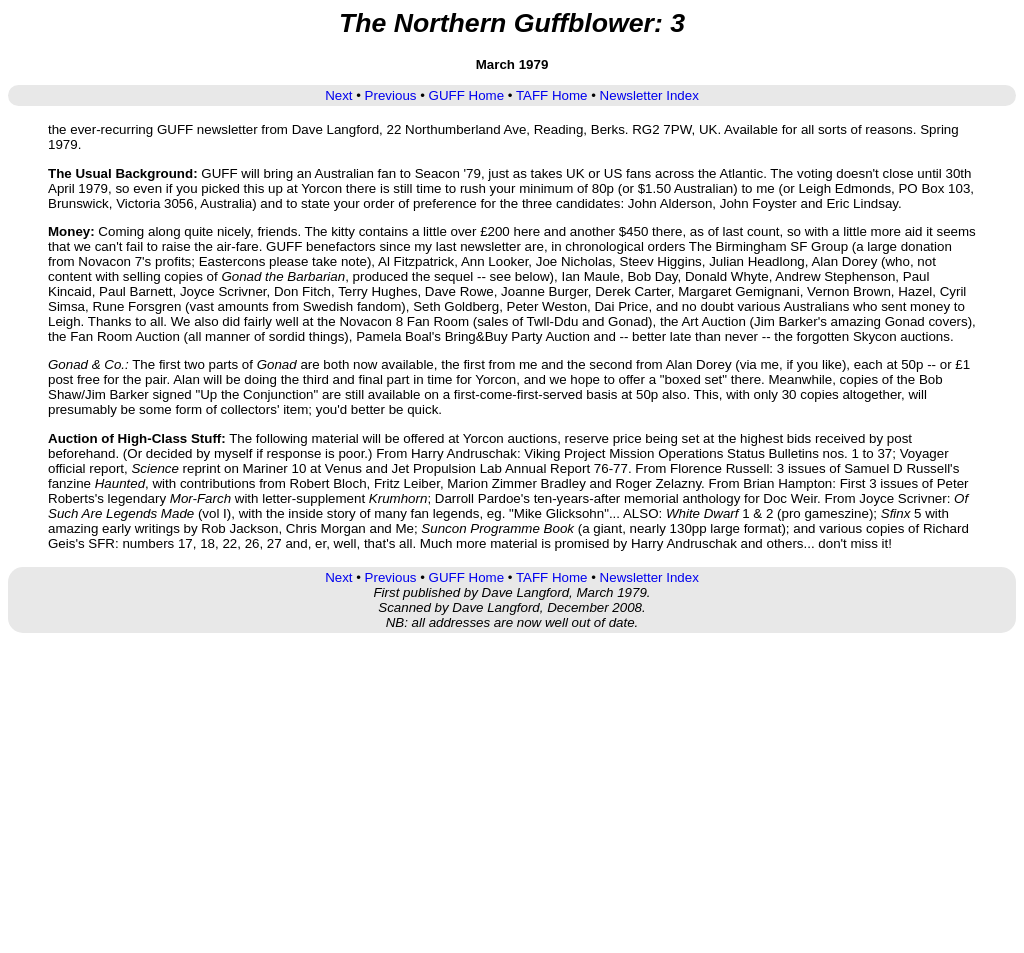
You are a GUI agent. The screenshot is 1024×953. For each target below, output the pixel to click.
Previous (391, 95)
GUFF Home (467, 95)
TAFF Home (552, 95)
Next (338, 95)
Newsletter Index (649, 95)
